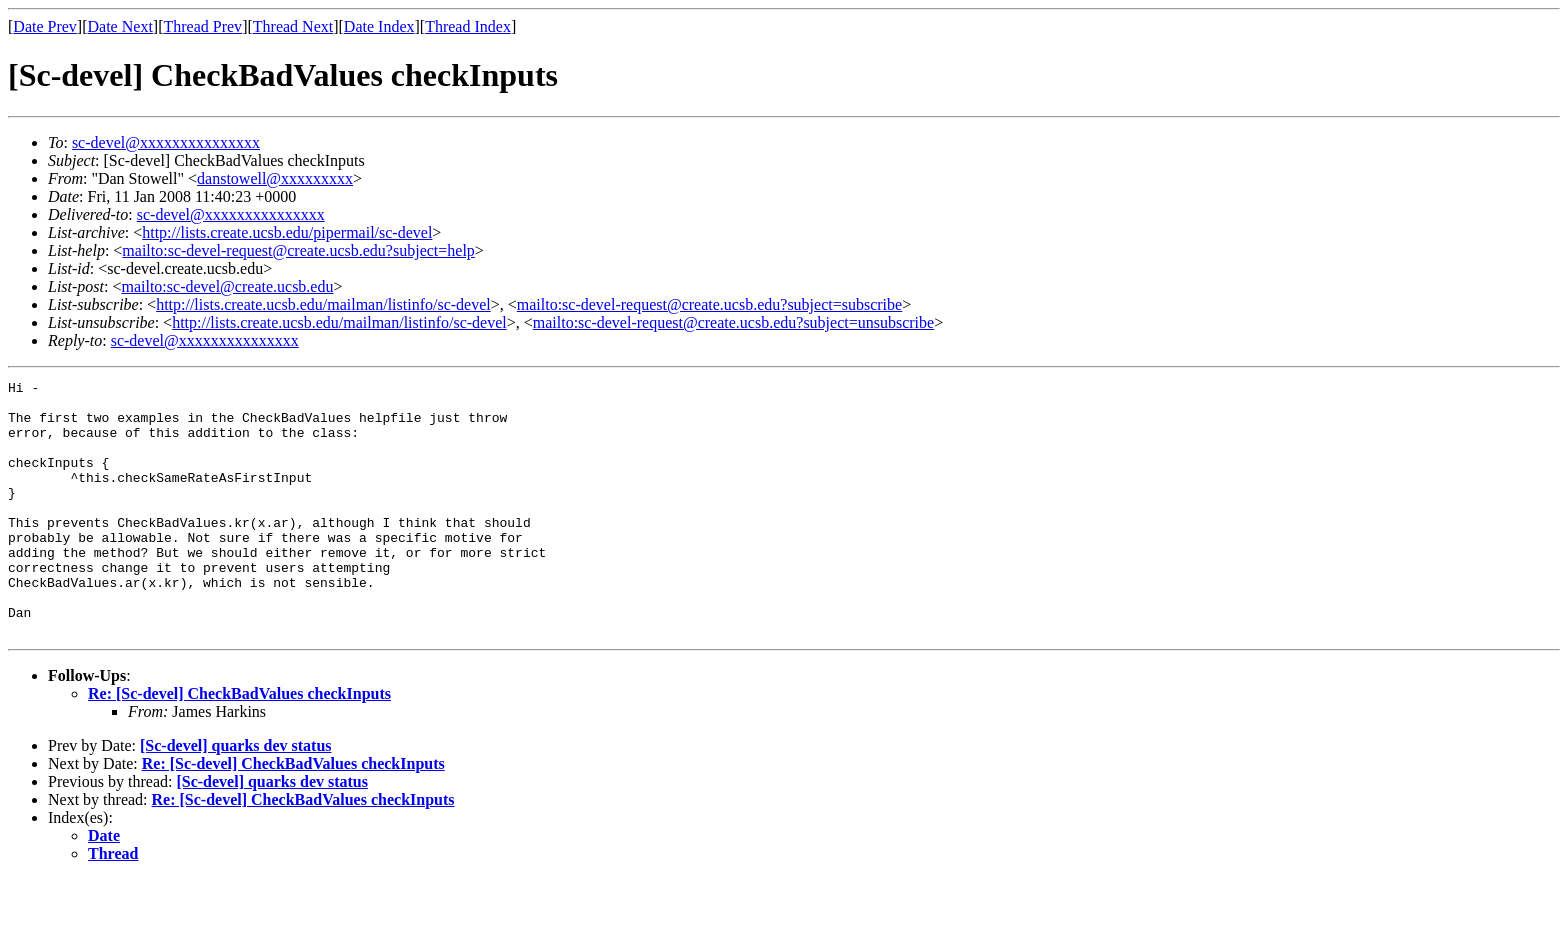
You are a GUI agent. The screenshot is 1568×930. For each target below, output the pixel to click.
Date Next (120, 26)
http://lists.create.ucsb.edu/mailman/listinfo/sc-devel (323, 304)
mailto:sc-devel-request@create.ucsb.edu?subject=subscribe (709, 304)
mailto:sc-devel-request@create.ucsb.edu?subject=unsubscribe (733, 322)
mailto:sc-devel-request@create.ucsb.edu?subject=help (298, 250)
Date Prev (45, 26)
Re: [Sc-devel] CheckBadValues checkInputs (239, 744)
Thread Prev (202, 26)
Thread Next (293, 26)
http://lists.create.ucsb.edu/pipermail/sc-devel (287, 232)
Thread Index (468, 26)
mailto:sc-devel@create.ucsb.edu (227, 286)
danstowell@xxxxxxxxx (275, 178)
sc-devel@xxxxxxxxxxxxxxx (166, 142)
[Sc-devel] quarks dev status (236, 796)
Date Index (379, 26)
